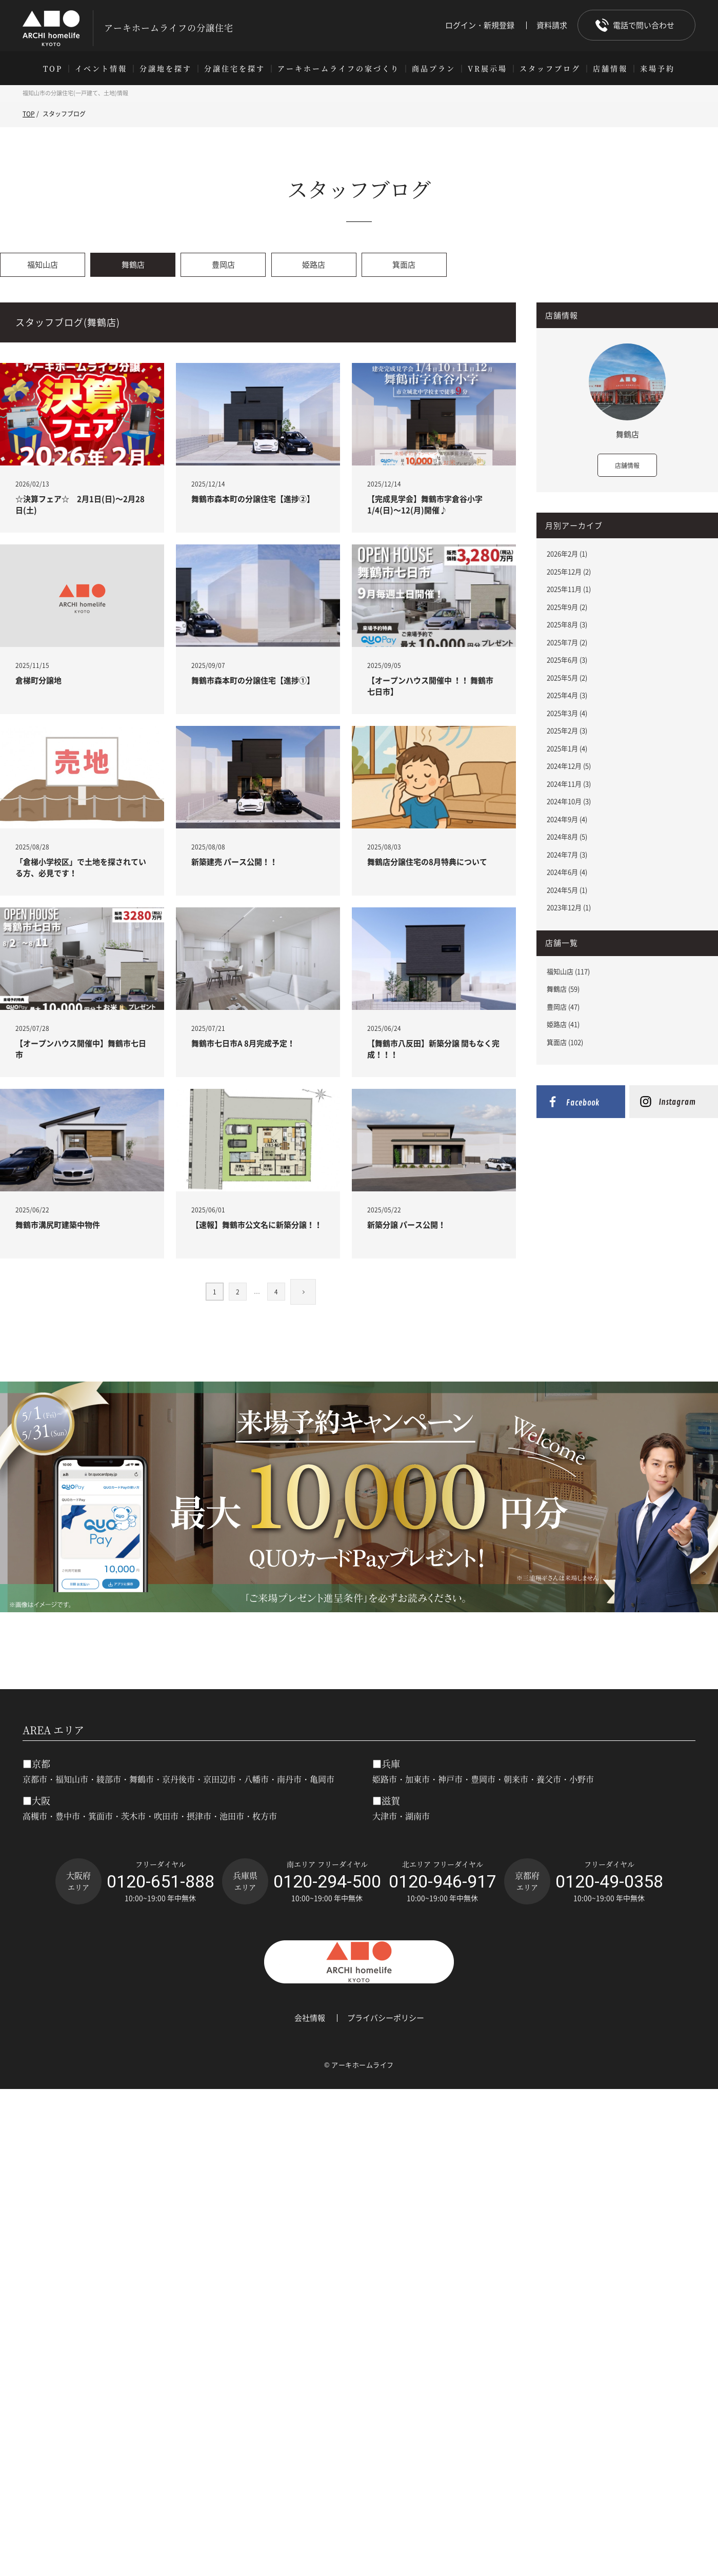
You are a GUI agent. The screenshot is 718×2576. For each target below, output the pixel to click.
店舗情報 (610, 68)
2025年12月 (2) (569, 571)
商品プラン (433, 68)
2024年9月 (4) (567, 819)
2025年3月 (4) (567, 713)
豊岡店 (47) (563, 1006)
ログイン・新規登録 (479, 25)
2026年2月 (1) (567, 553)
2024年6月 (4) (567, 872)
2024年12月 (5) (569, 765)
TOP (53, 68)
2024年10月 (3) (569, 801)
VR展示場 (487, 68)
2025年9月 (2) (567, 607)
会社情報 (309, 2018)
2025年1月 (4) (567, 748)
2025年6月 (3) (567, 659)
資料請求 (551, 25)
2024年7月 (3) (567, 854)
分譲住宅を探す (234, 68)
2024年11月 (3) (569, 783)
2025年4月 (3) (567, 695)
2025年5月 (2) (567, 677)
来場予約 (657, 68)
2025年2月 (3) (567, 730)
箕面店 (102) (565, 1042)
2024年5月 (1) (567, 890)
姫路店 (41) (563, 1024)
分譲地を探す (165, 68)
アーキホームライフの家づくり (338, 68)
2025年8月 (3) (567, 624)
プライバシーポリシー (385, 2018)
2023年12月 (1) (569, 907)
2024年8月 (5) (567, 836)
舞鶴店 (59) (563, 988)
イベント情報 (101, 68)
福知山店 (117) (568, 971)
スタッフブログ (550, 68)
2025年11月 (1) (569, 589)
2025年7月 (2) (567, 642)
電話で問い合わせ (643, 25)
